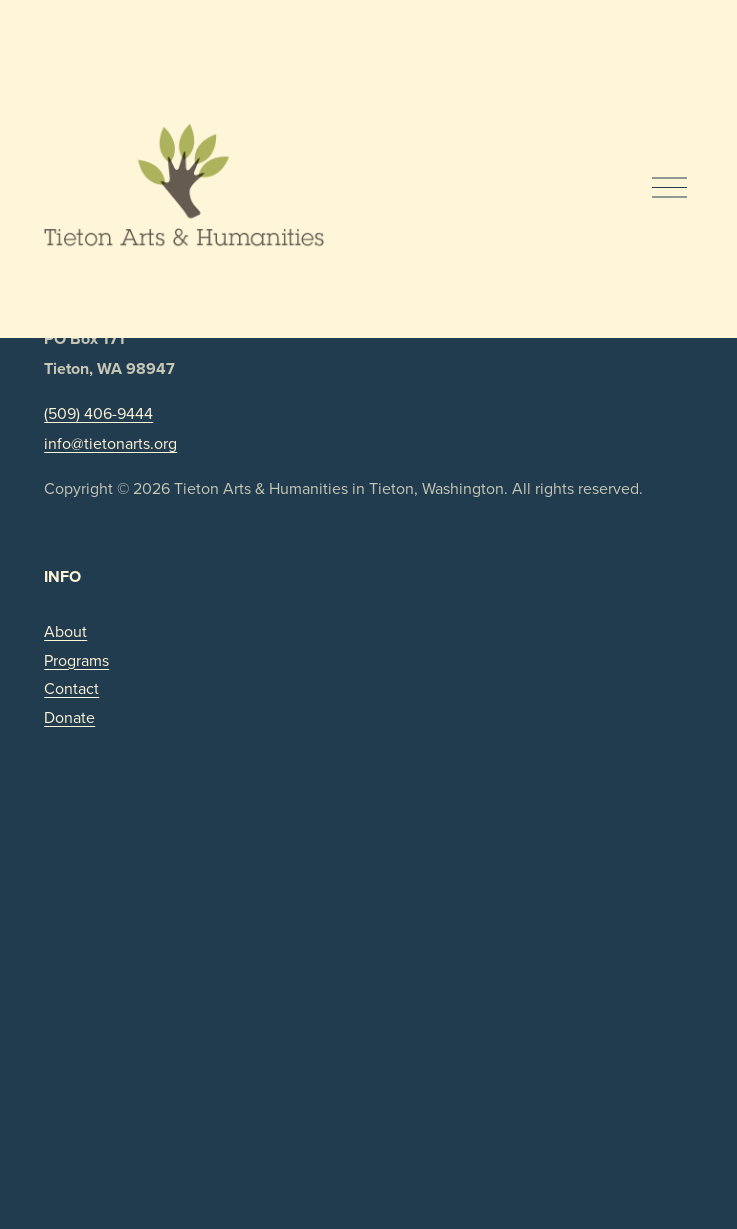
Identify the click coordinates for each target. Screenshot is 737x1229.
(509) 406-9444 (98, 413)
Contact (71, 688)
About (65, 631)
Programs (76, 660)
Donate (69, 717)
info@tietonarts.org (110, 443)
